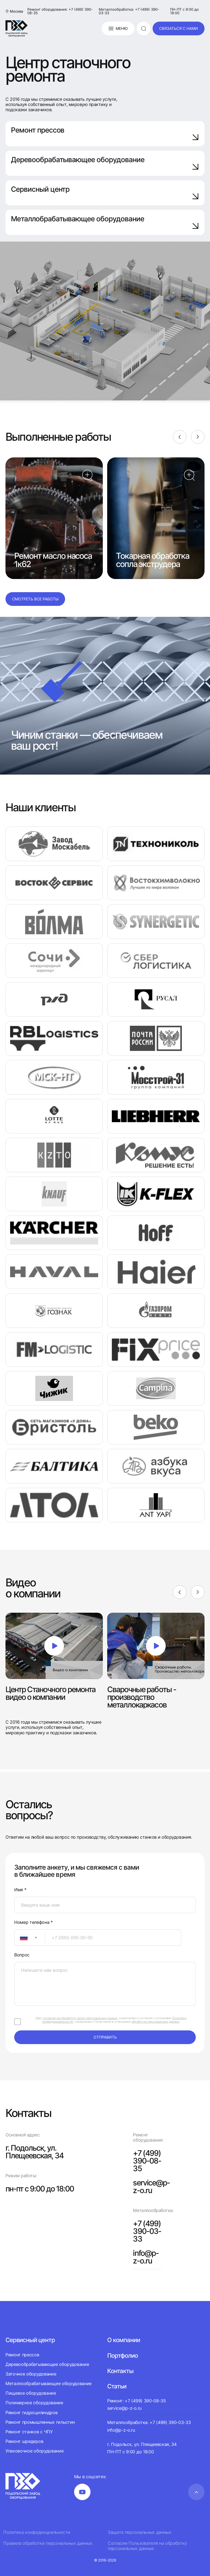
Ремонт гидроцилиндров (31, 2412)
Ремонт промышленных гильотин (40, 2422)
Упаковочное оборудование (34, 2451)
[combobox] (29, 1937)
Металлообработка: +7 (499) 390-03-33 (129, 11)
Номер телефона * (33, 1922)
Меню (118, 28)
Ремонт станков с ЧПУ (29, 2431)
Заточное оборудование (30, 2374)
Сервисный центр (105, 192)
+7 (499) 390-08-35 (147, 2160)
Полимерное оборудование (34, 2402)
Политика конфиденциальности (36, 2532)
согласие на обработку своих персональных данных (80, 2018)
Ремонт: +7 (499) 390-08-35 (136, 2400)
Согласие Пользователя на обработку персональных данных (147, 2546)
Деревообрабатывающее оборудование (105, 162)
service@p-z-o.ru (151, 2186)
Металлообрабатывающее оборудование (48, 2383)
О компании (123, 2339)
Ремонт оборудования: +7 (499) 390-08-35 (60, 11)
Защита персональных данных (139, 2532)
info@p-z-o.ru (145, 2256)
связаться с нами (178, 28)
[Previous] (179, 437)
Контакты (120, 2370)
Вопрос (22, 1955)
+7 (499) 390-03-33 (147, 2231)
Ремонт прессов (105, 133)
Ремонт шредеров (24, 2441)
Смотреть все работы (35, 599)
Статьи (116, 2386)
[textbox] (21, 1937)
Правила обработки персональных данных (47, 2543)
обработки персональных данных (155, 2022)
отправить (105, 2037)
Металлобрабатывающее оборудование (105, 222)
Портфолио (122, 2355)
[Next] (198, 437)
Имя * (20, 1889)
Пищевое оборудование (30, 2393)
